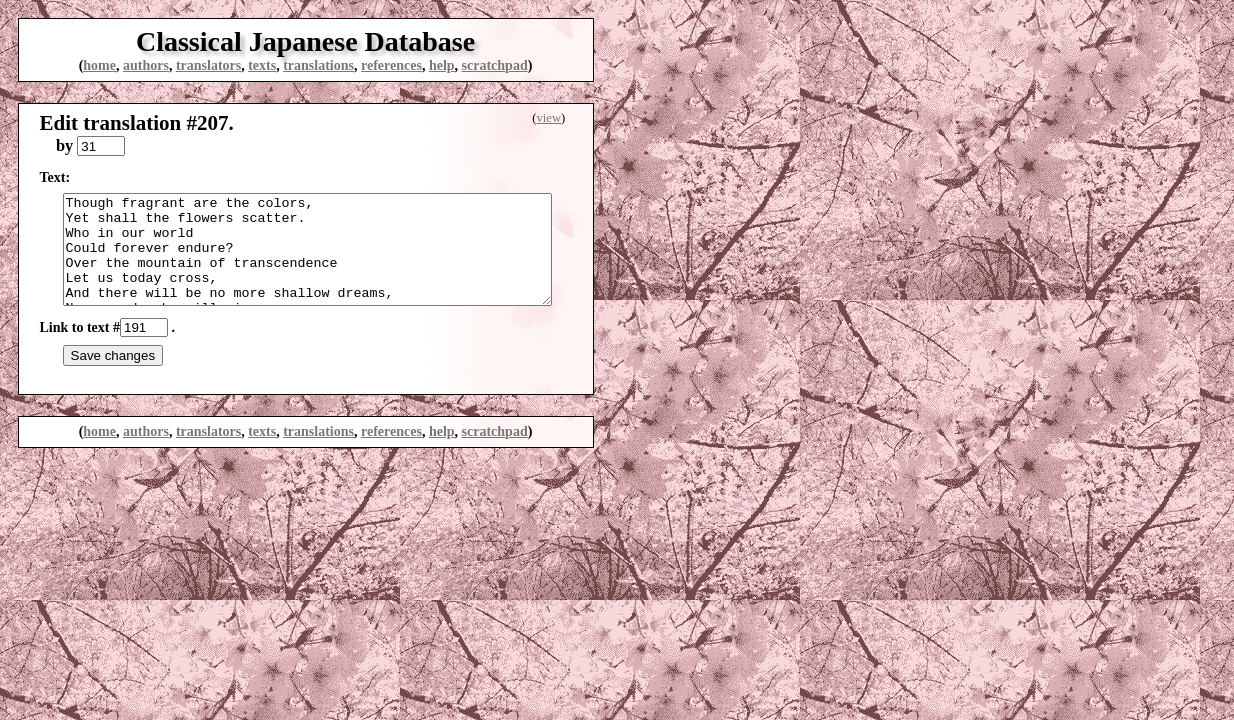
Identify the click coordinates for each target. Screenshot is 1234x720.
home (99, 65)
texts (262, 65)
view (549, 118)
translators (208, 65)
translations (318, 65)
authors (146, 65)
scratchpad (495, 65)
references (391, 65)
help (442, 65)
